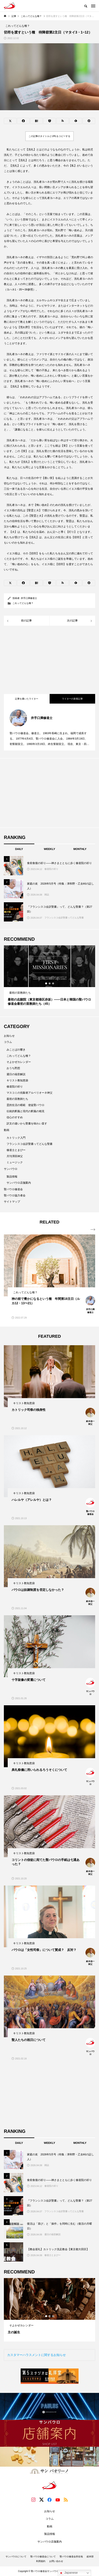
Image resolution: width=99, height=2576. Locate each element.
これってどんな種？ (23, 603)
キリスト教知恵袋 (17, 1080)
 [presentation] (93, 1229)
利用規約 (40, 2561)
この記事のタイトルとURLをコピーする (49, 136)
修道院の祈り (51, 869)
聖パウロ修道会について (43, 2556)
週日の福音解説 (16, 1074)
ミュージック (15, 1162)
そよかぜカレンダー (19, 1061)
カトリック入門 (16, 1137)
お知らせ (9, 1035)
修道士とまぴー (16, 1150)
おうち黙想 (13, 1068)
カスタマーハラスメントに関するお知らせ (36, 2355)
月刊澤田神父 (15, 1156)
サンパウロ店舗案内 (19, 1182)
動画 (6, 1130)
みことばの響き (16, 1049)
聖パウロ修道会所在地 (71, 2556)
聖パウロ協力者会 (14, 1195)
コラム (8, 1041)
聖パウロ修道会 (13, 1189)
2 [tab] (50, 983)
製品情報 (12, 1176)
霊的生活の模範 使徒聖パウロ (25, 1105)
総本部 (90, 2556)
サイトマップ (12, 1201)
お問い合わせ (56, 2561)
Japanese (68, 2573)
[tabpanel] (49, 977)
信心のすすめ (15, 1117)
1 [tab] (46, 983)
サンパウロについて (16, 2556)
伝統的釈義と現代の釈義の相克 (25, 1111)
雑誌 (46, 894)
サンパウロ (10, 1168)
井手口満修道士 (29, 598)
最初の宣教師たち (17, 1098)
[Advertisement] (49, 660)
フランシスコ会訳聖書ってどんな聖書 (64, 917)
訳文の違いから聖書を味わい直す (27, 1123)
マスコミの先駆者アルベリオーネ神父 (29, 1092)
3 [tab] (53, 983)
